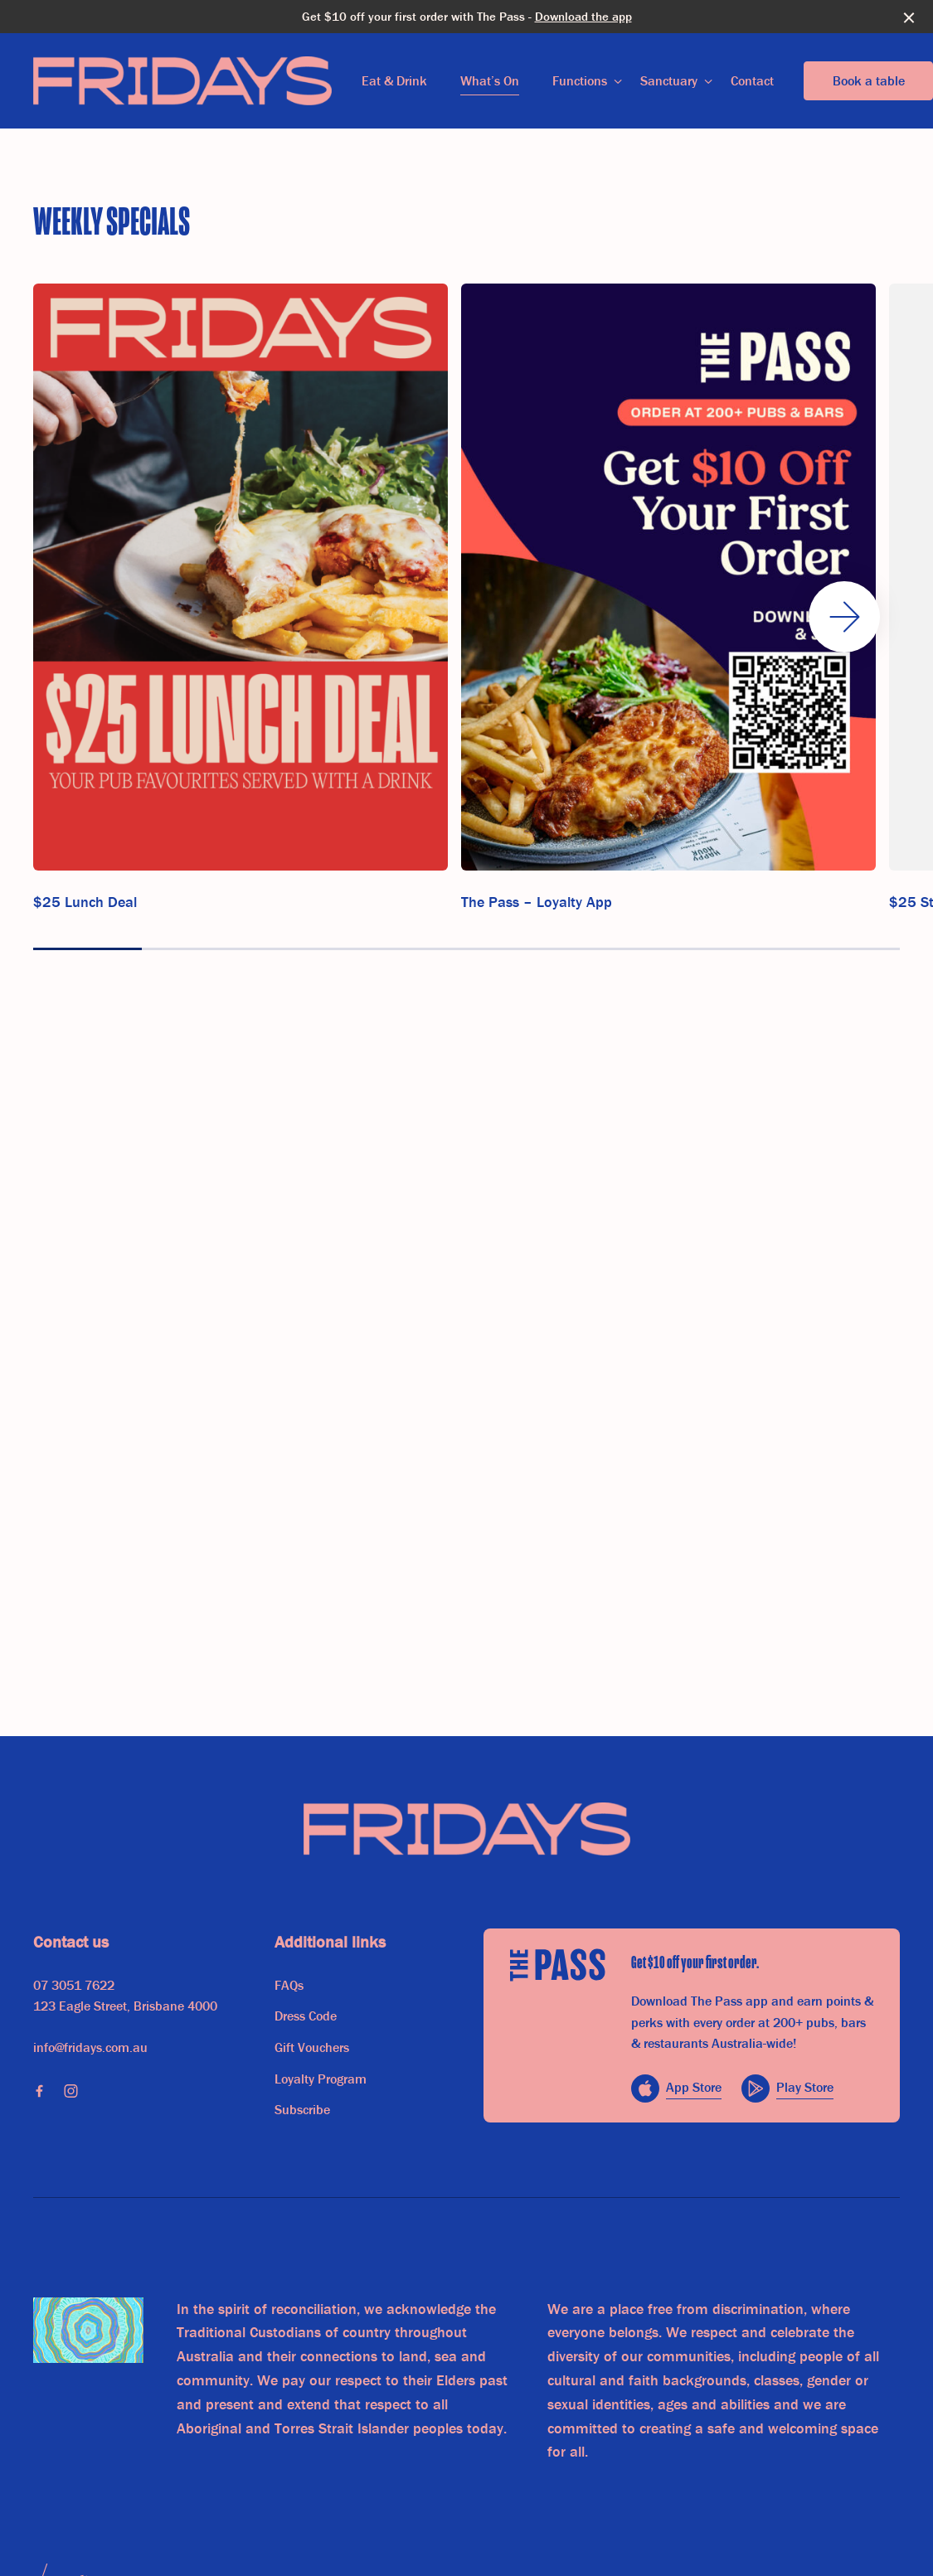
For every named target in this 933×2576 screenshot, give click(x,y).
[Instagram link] (70, 2091)
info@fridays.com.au (90, 2047)
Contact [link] (752, 81)
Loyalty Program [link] (321, 2078)
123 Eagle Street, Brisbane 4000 (125, 2005)
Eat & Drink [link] (394, 81)
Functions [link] (579, 81)
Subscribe (302, 2109)
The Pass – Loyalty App (536, 901)
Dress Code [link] (306, 2015)
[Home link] (182, 80)
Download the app (583, 16)
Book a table (869, 80)
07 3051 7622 (73, 1985)
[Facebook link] (39, 2091)
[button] (844, 616)
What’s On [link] (489, 81)
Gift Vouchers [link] (312, 2047)
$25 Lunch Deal (85, 901)
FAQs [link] (289, 1985)
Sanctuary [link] (668, 81)
